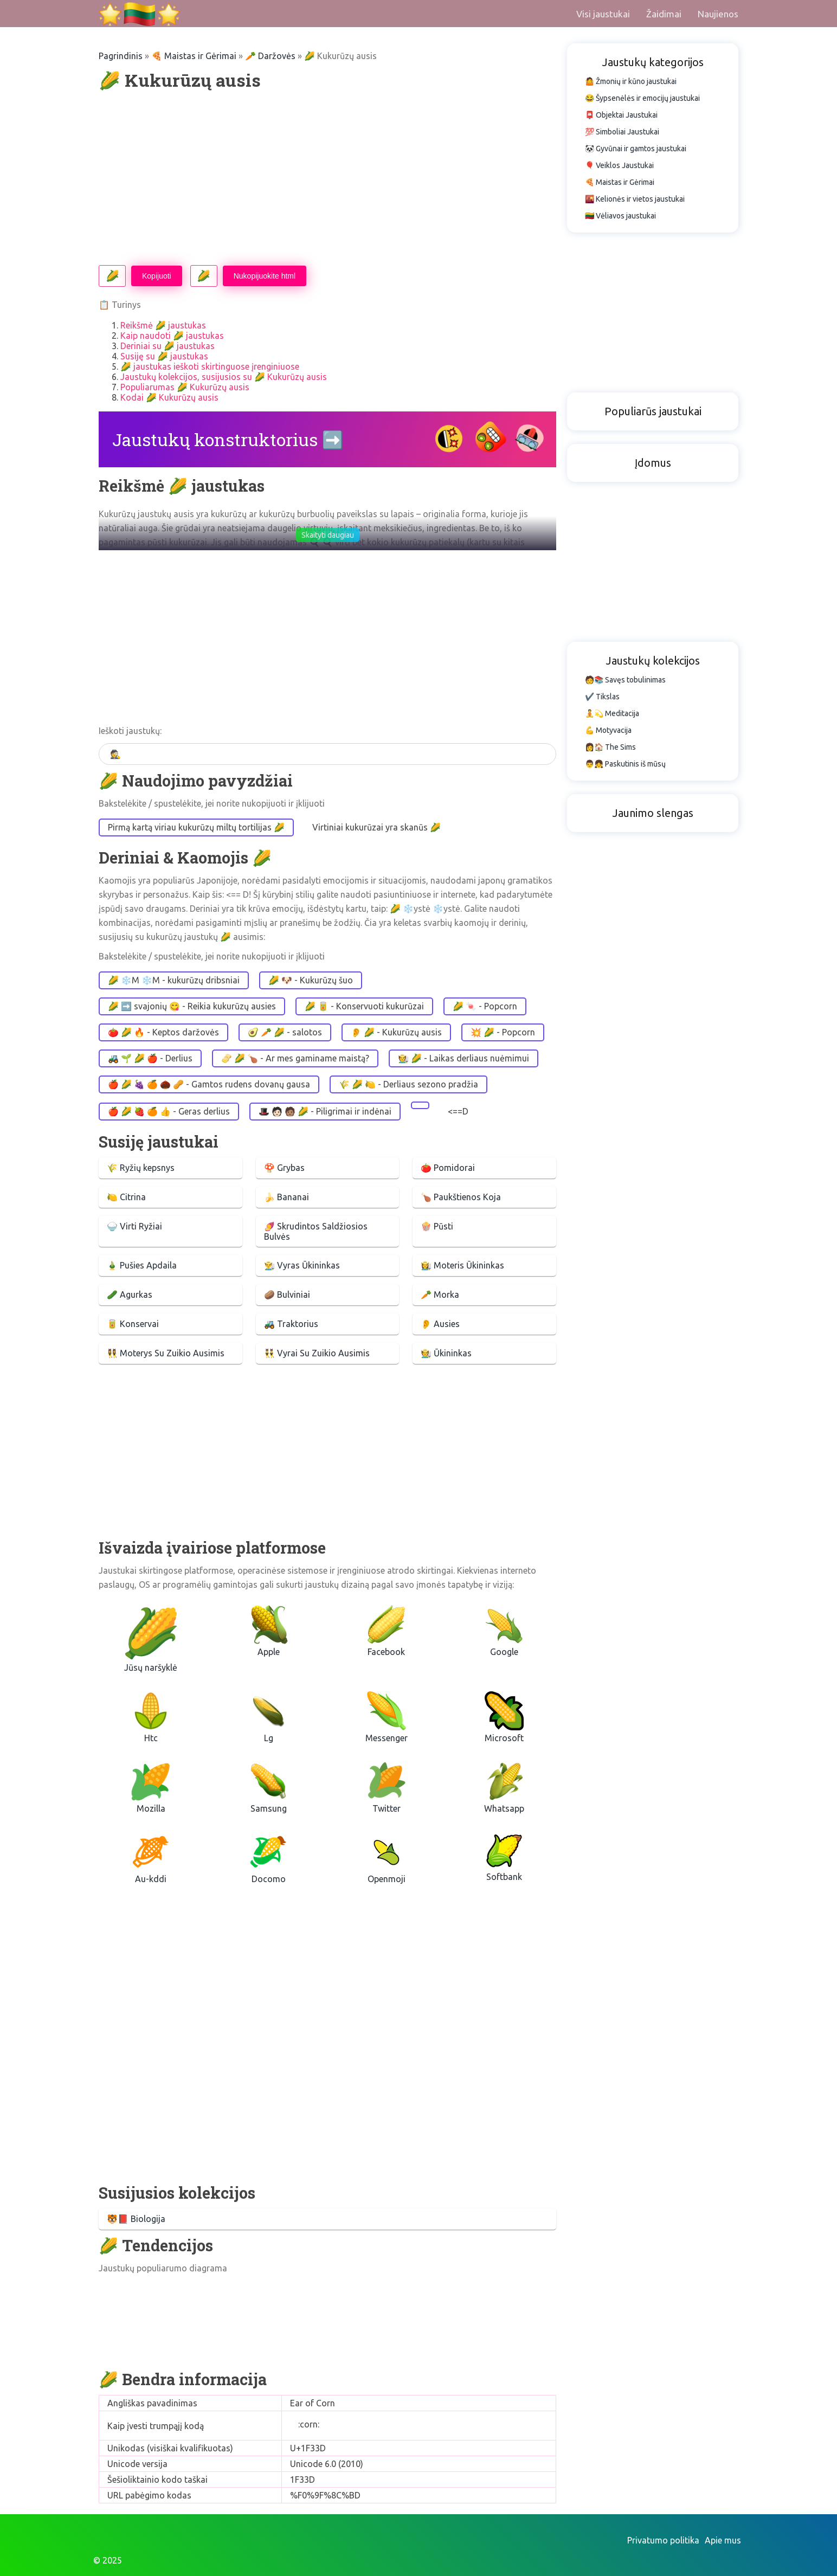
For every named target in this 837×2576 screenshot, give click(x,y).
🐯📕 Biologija (136, 2219)
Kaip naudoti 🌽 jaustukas (172, 335)
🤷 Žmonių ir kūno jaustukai (631, 81)
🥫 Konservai (133, 1324)
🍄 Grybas (284, 1168)
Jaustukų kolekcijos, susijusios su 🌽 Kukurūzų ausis (223, 377)
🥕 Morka (440, 1294)
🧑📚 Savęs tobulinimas (625, 679)
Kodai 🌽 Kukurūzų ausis (169, 397)
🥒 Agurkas (129, 1294)
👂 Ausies (440, 1324)
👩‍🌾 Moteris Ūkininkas (462, 1265)
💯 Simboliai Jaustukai (622, 131)
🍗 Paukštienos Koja (461, 1197)
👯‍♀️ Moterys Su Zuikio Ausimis (165, 1353)
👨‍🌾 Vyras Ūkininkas (302, 1265)
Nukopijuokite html (264, 276)
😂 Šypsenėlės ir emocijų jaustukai (642, 98)
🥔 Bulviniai (287, 1294)
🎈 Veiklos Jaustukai (619, 165)
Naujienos (718, 14)
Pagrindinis (121, 56)
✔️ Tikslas (602, 696)
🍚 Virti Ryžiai (134, 1226)
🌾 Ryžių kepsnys (141, 1168)
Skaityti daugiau (327, 535)
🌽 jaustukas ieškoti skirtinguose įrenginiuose (209, 366)
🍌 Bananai (286, 1197)
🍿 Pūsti (437, 1226)
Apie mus (723, 2540)
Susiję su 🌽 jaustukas (164, 356)
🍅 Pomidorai (448, 1168)
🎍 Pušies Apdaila (142, 1265)
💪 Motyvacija (608, 730)
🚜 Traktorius (291, 1324)
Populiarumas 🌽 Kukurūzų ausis (184, 387)
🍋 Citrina (126, 1197)
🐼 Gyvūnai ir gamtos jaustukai (635, 148)
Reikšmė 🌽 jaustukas (163, 325)
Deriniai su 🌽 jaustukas (167, 346)
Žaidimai (663, 14)
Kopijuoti (156, 276)
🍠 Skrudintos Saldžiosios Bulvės (316, 1231)
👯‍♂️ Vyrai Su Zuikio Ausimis (317, 1353)
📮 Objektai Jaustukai (621, 115)
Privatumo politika (663, 2540)
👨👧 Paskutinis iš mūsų (625, 763)
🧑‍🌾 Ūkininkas (446, 1353)
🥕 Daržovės (270, 56)
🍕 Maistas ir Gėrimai (193, 56)
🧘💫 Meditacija (612, 713)
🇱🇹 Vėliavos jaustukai (620, 215)
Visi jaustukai (603, 14)
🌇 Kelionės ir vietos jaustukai (635, 199)
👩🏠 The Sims (610, 747)
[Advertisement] (327, 178)
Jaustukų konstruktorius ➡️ (228, 439)
